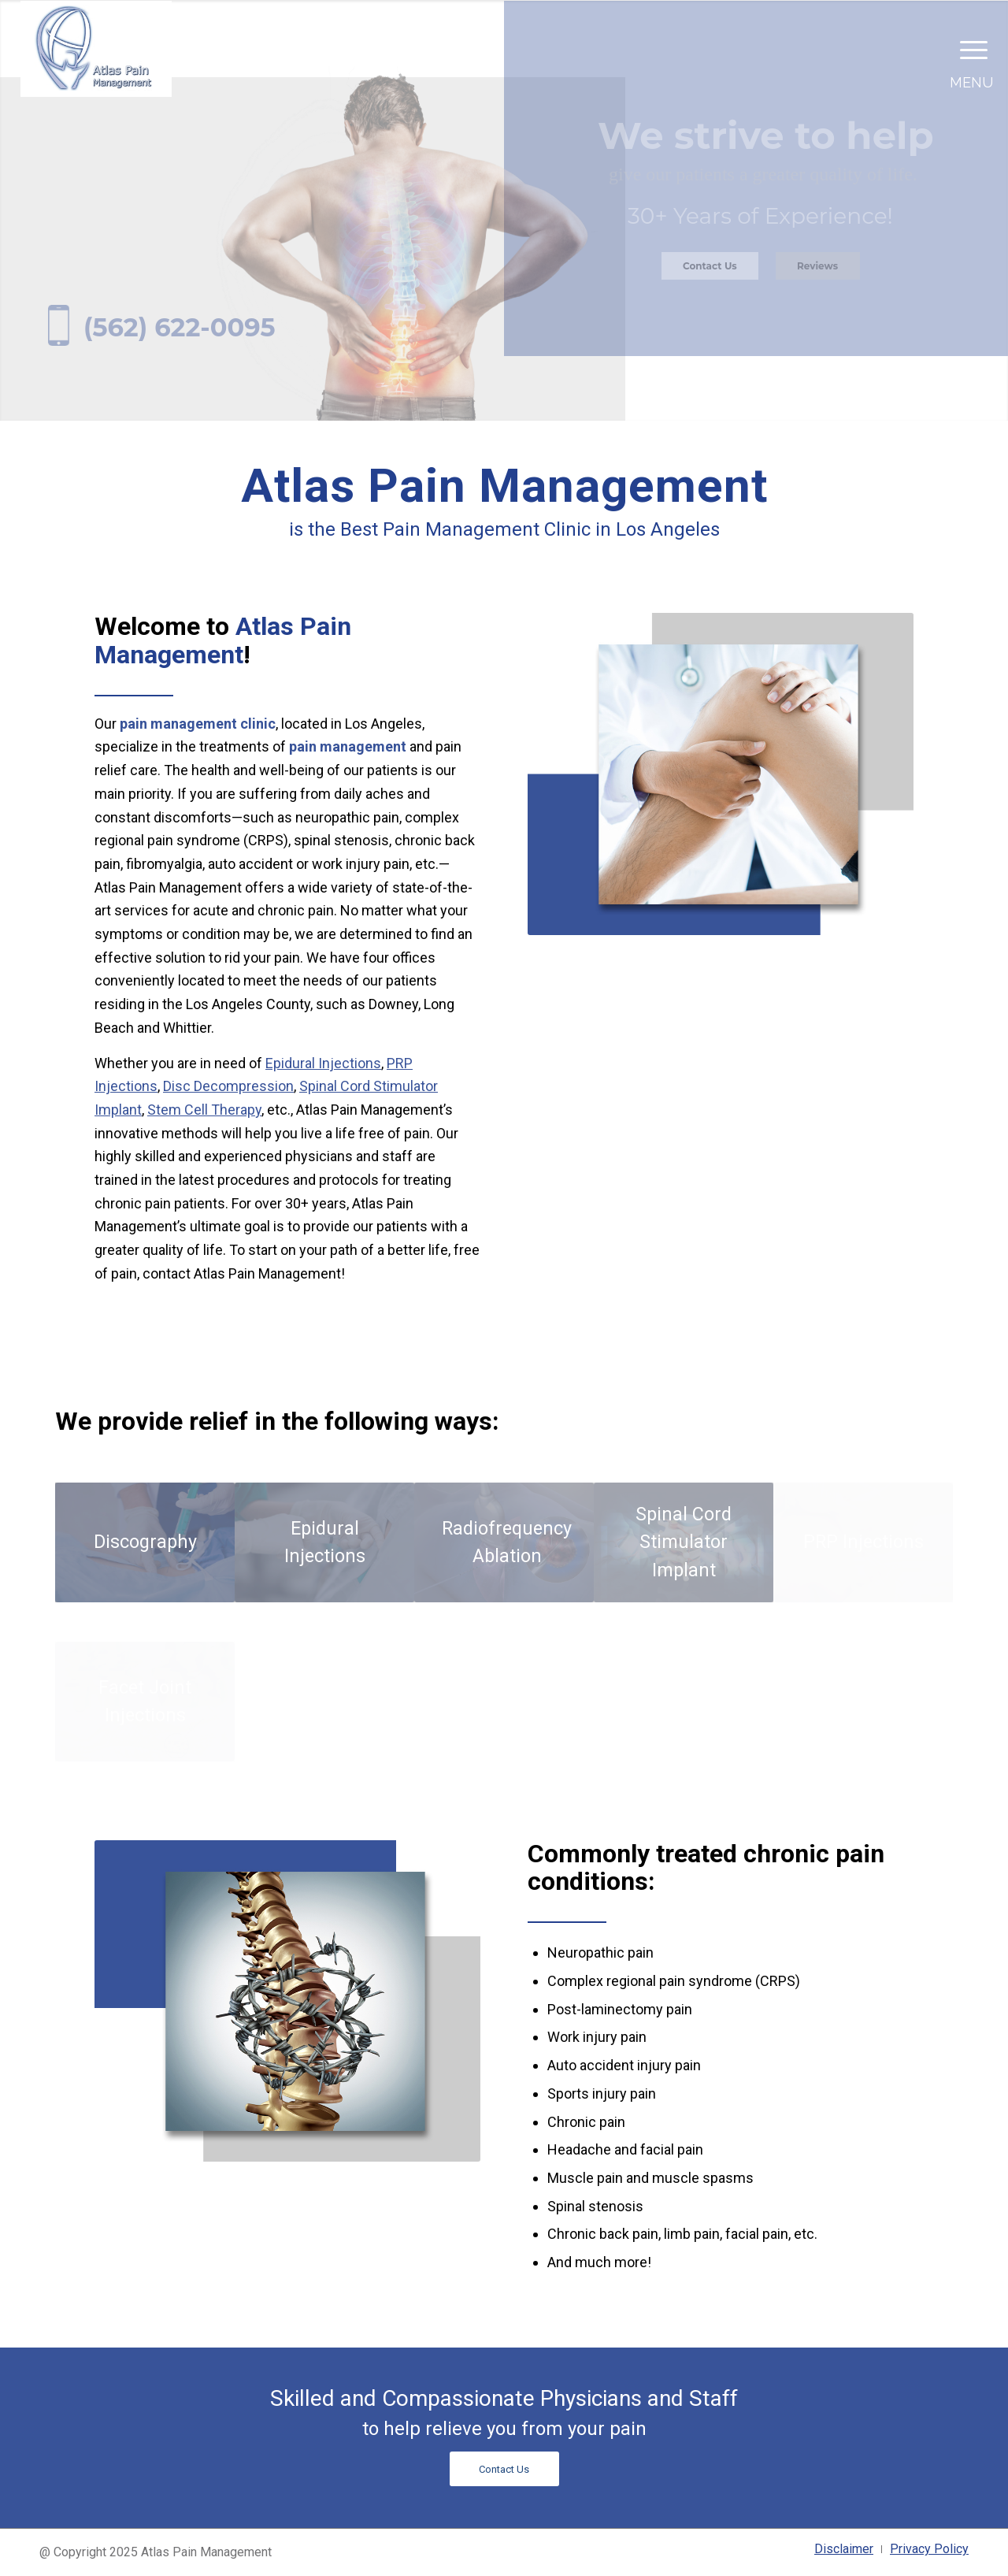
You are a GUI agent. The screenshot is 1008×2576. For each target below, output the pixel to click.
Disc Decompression (228, 1086)
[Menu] (969, 49)
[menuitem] (843, 2549)
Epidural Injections (323, 1063)
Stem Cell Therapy (204, 1109)
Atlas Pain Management (222, 640)
